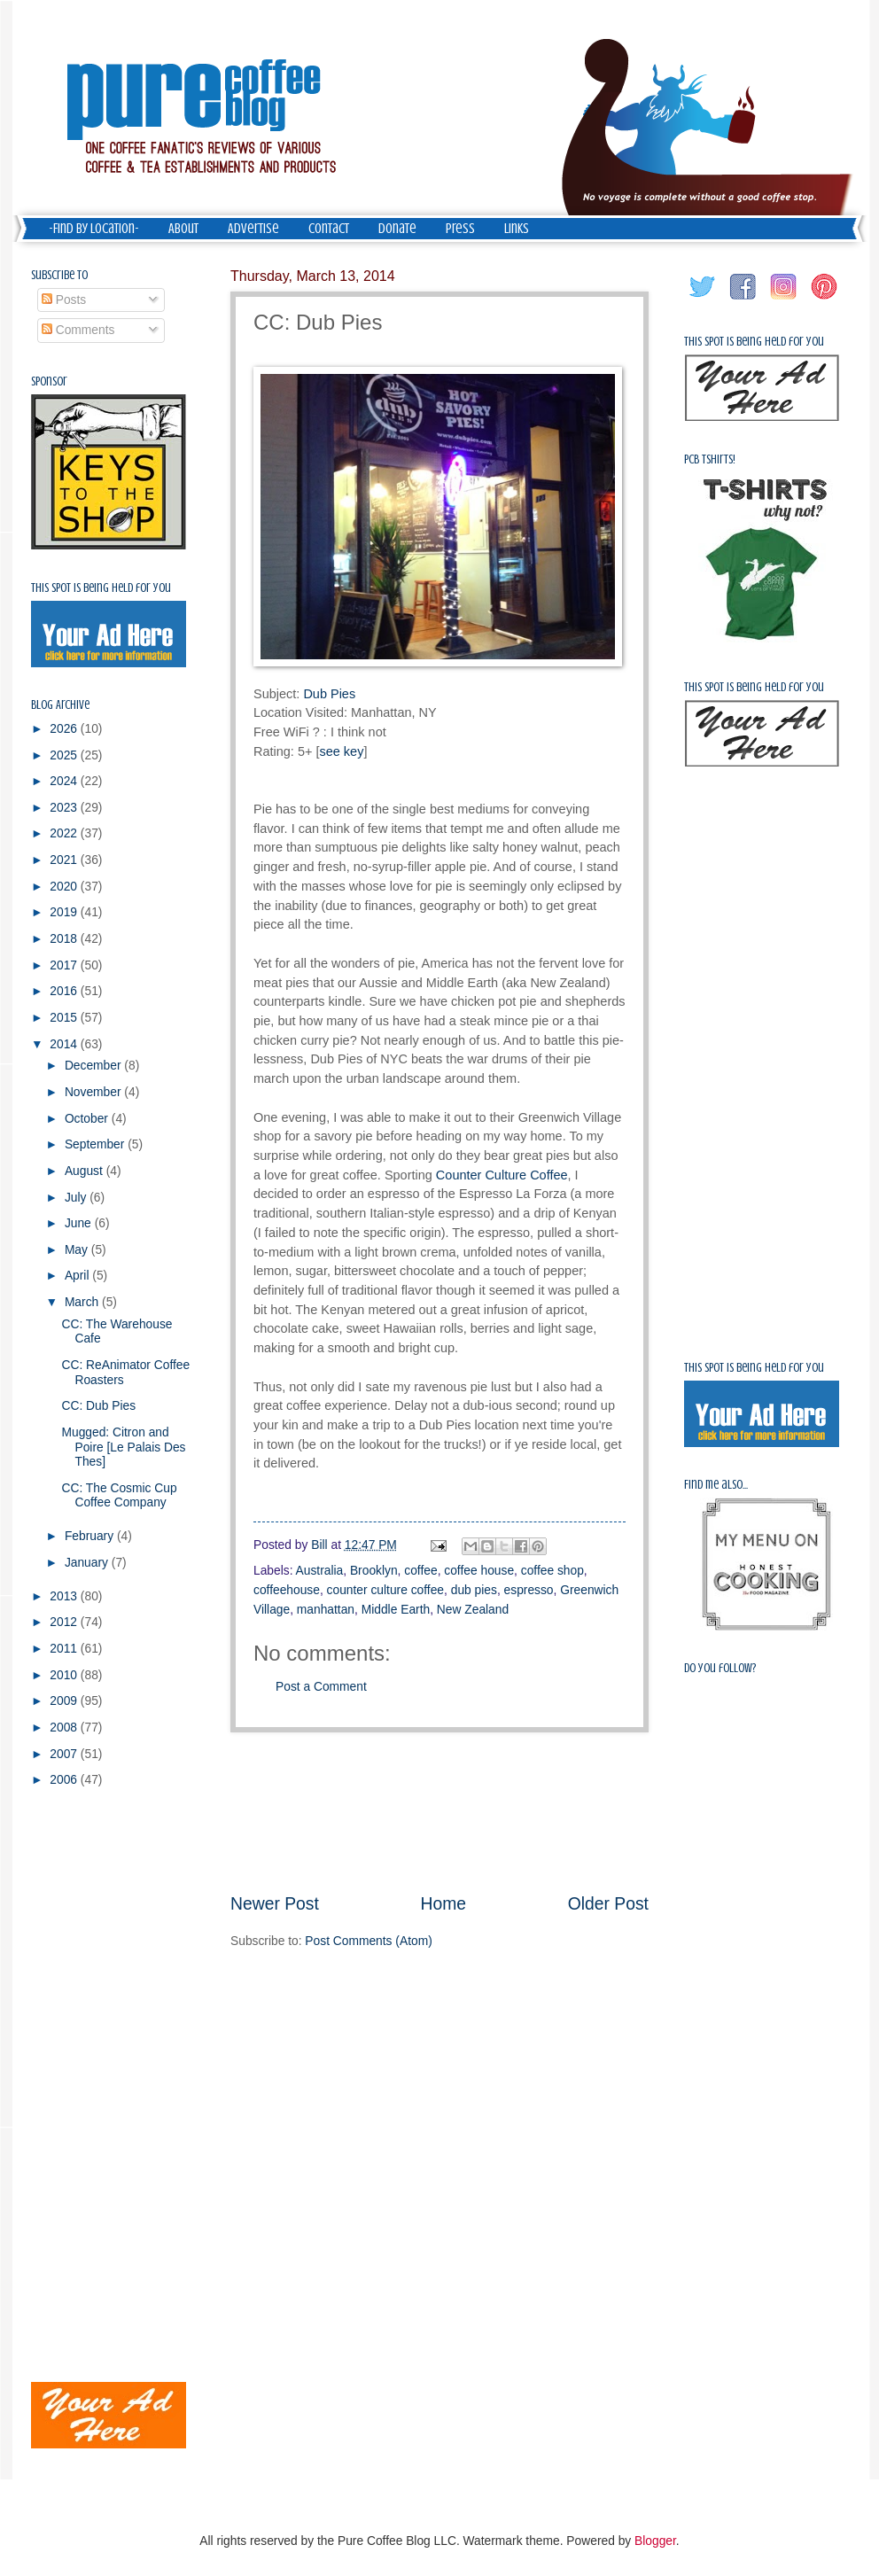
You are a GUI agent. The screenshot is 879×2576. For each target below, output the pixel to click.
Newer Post (274, 1904)
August (85, 1171)
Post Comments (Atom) (368, 1941)
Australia (320, 1570)
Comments (78, 330)
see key (341, 751)
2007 (65, 1754)
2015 (65, 1017)
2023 (65, 807)
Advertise (253, 229)
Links (516, 229)
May (78, 1250)
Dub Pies (329, 694)
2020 (65, 886)
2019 (65, 912)
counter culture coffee (385, 1590)
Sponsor (49, 381)
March (83, 1302)
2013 (65, 1596)
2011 (65, 1648)
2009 (65, 1701)
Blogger (655, 2541)
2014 (65, 1044)
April (78, 1275)
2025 (65, 755)
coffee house (479, 1570)
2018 (65, 939)
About (183, 229)
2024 (65, 781)
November (94, 1092)
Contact (328, 229)
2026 (65, 728)
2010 (65, 1675)
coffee (420, 1570)
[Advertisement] (439, 1811)
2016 (65, 991)
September (96, 1144)
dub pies (474, 1590)
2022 (65, 833)
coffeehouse (286, 1590)
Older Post (608, 1904)
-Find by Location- (94, 229)
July (77, 1197)
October (88, 1118)
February (91, 1536)
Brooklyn (374, 1570)
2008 (65, 1727)
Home (444, 1904)
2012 (65, 1622)
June (80, 1223)
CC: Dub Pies (98, 1406)
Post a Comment (321, 1686)
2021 (65, 860)
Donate (397, 229)
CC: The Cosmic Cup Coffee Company (118, 1496)
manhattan (325, 1609)
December (94, 1065)
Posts (64, 300)
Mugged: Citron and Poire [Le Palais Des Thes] (123, 1447)
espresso (529, 1590)
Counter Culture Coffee (502, 1175)
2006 (65, 1779)
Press (460, 229)
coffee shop (552, 1570)
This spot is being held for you (101, 588)
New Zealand (473, 1609)
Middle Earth (396, 1609)
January (88, 1562)
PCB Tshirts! (709, 459)
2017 (65, 965)
